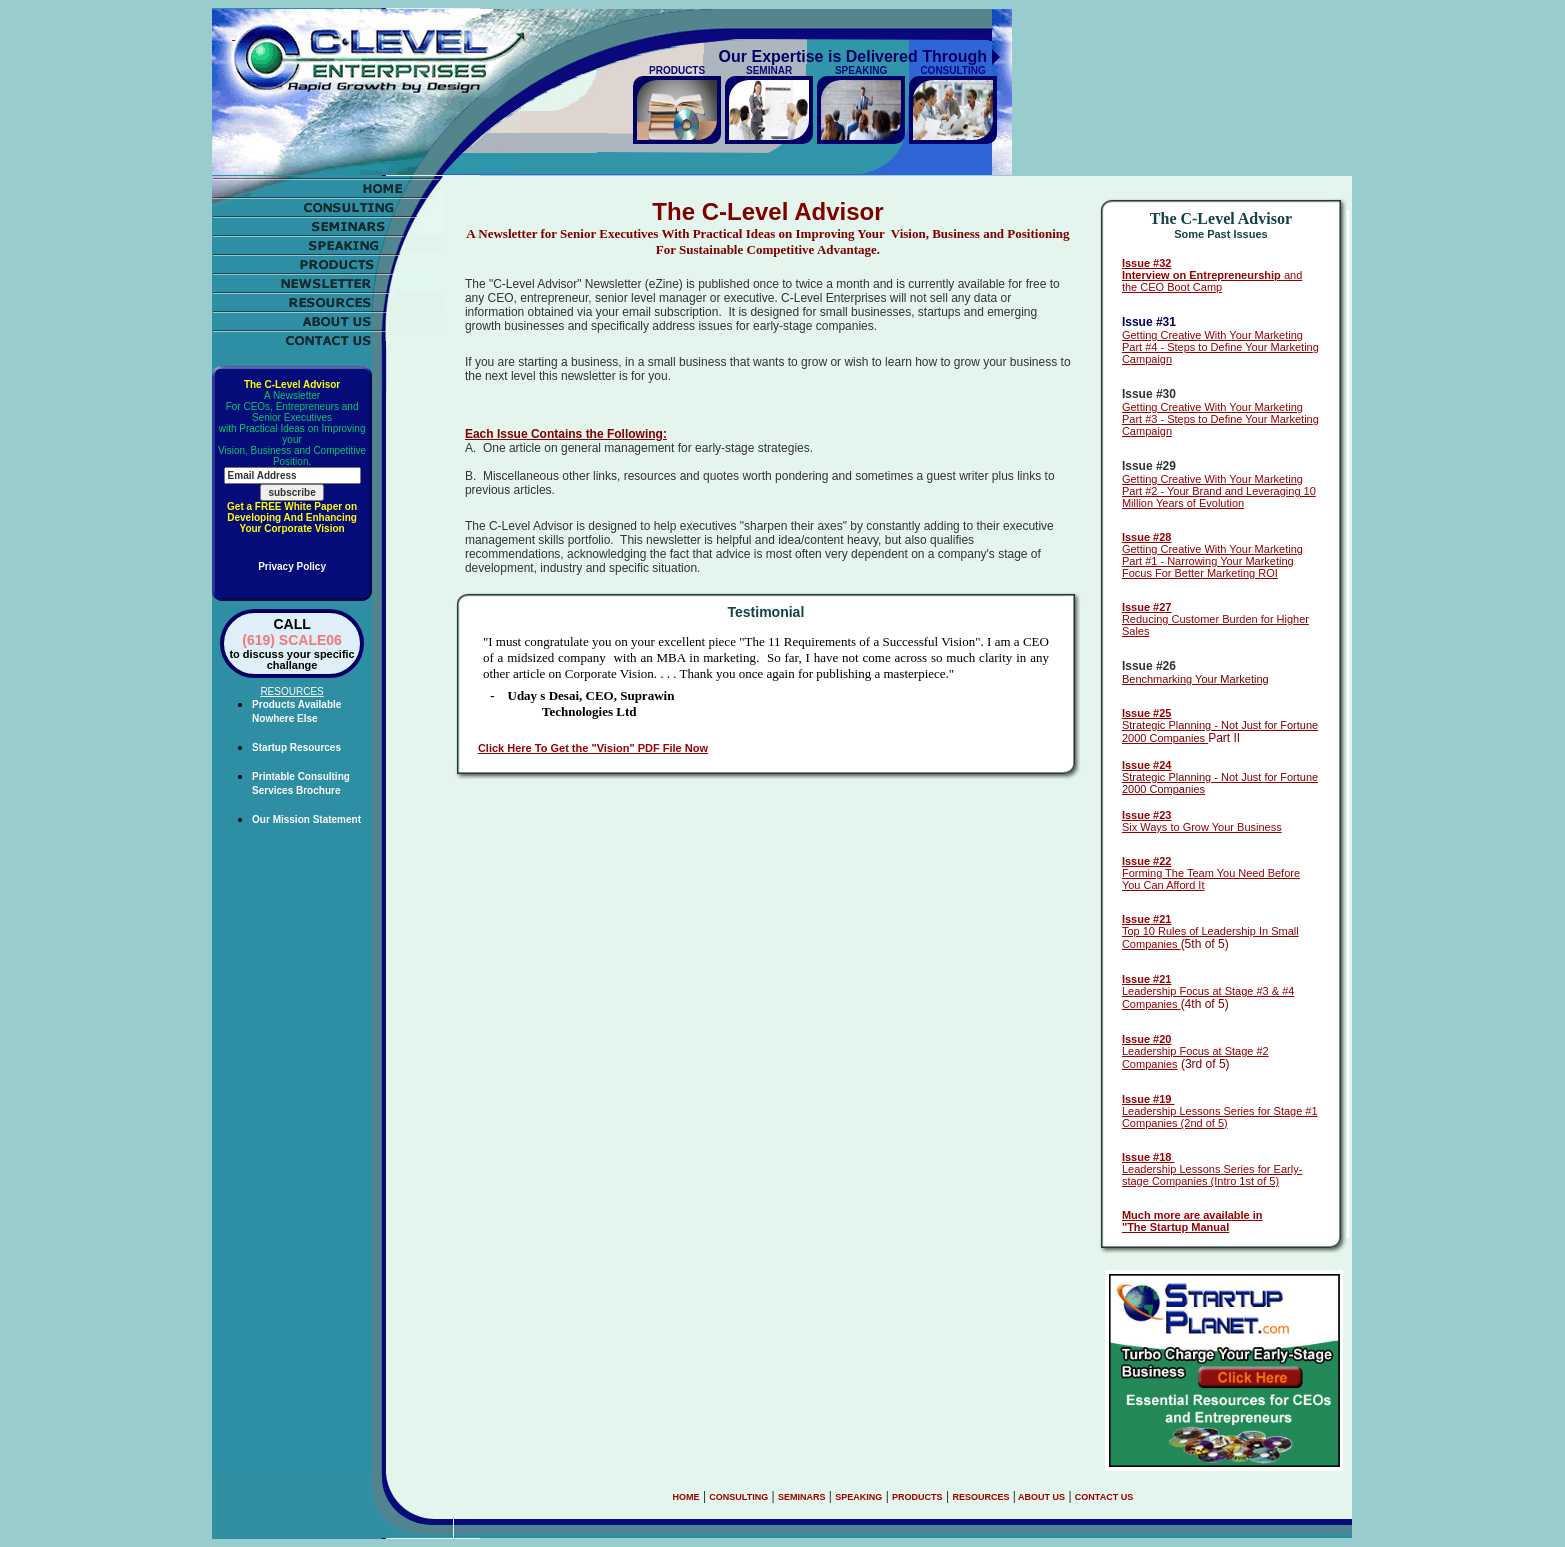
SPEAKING (858, 1497)
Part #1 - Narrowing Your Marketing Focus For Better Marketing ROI (1208, 567)
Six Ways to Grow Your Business (1202, 827)
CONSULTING (738, 1497)
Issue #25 (1147, 713)
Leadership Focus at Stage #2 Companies (1195, 1051)
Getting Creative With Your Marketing (1212, 335)
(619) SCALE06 (292, 640)
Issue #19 (1148, 1099)
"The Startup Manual (1175, 1227)
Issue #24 (1147, 765)
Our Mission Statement (306, 819)
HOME (686, 1497)
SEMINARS (802, 1497)
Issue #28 (1147, 537)
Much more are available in (1192, 1215)
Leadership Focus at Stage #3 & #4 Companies (1208, 991)
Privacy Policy (292, 566)
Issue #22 (1147, 861)
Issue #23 (1147, 815)
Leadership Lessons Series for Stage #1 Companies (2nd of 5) (1220, 1117)
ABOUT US (1040, 1497)
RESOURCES (980, 1497)
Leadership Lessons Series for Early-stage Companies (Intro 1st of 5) (1212, 1169)
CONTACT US (1104, 1497)
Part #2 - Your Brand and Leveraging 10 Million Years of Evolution (1219, 497)
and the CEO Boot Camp (1212, 275)
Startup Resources (296, 747)
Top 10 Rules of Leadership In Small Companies (1210, 931)
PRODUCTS (917, 1497)
